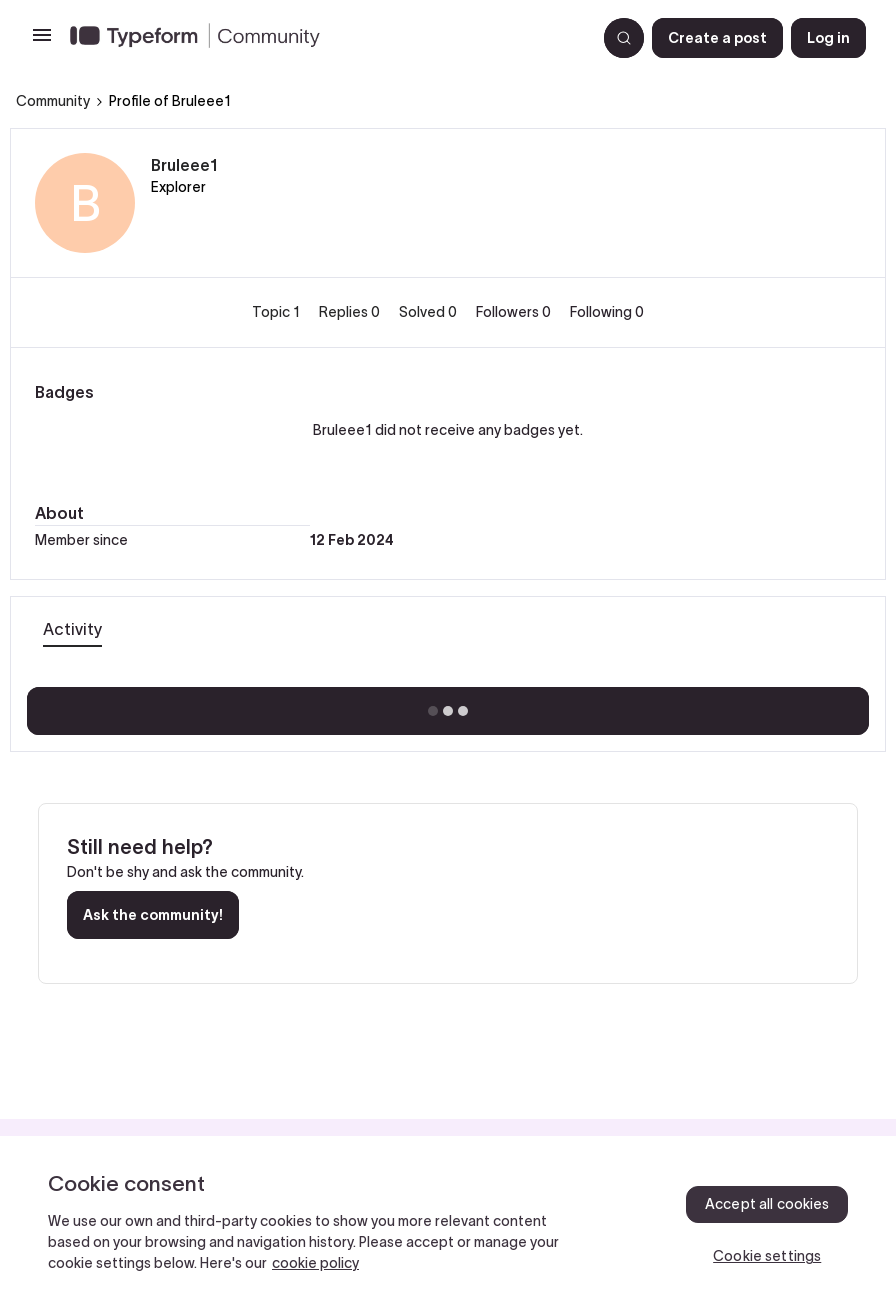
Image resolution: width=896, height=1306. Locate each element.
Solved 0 (429, 312)
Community (53, 101)
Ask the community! (153, 915)
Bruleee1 (184, 165)
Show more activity (448, 705)
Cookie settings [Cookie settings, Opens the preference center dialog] (767, 1256)
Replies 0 (351, 312)
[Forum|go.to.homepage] (325, 38)
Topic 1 (277, 312)
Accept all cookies (767, 1204)
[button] (42, 42)
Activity (72, 629)
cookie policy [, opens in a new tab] (315, 1263)
